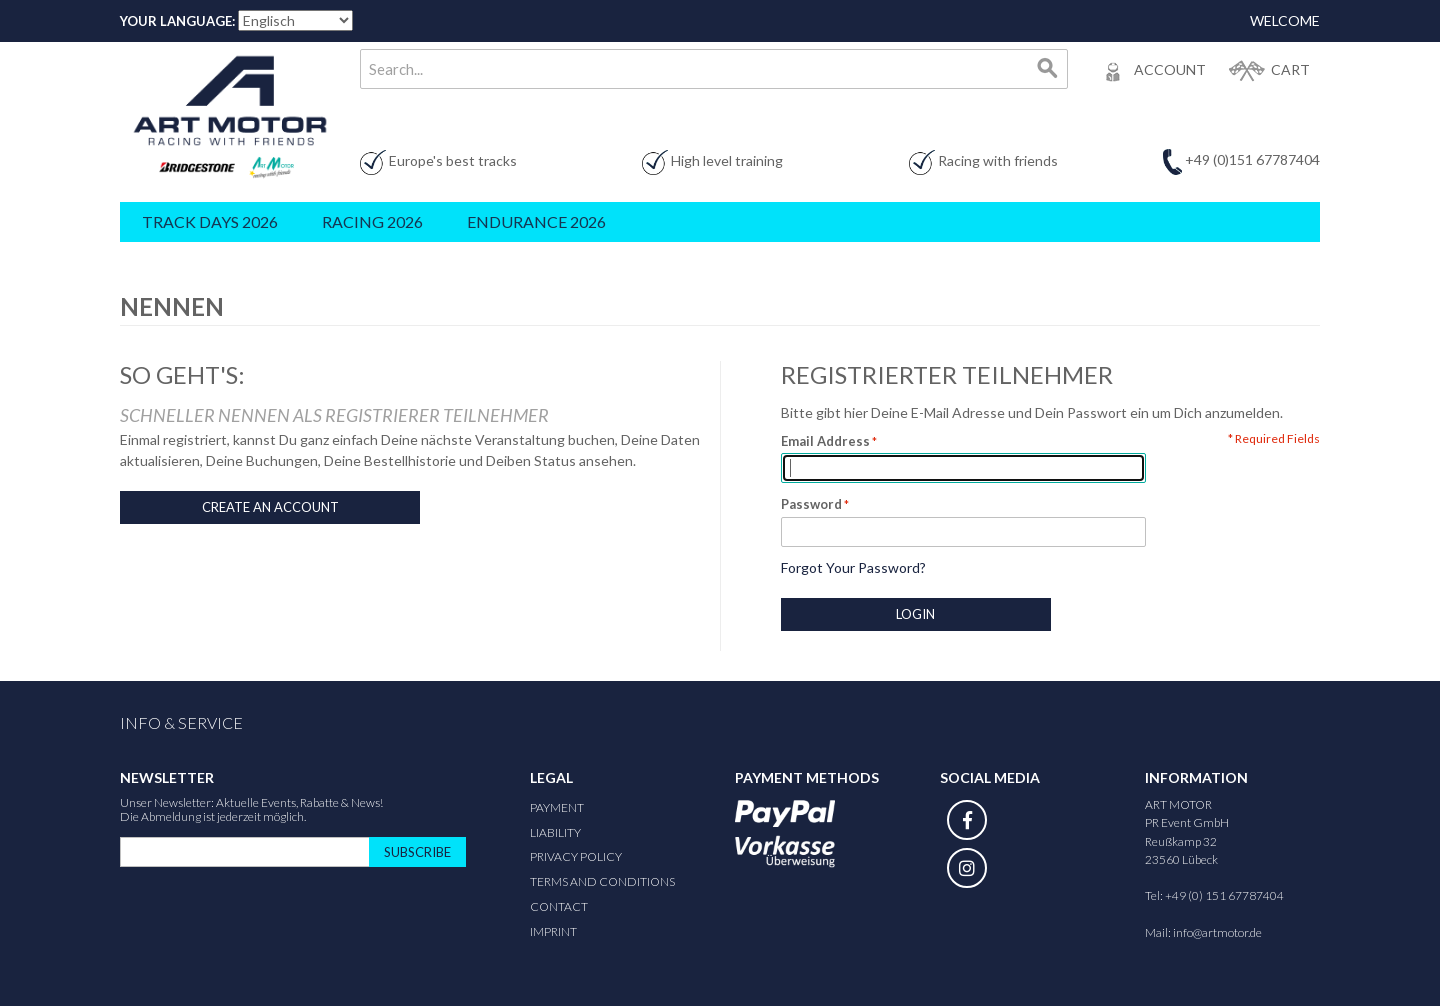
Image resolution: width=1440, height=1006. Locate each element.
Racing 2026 (372, 221)
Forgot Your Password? (853, 567)
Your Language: (177, 21)
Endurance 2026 (536, 221)
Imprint (553, 931)
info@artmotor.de (1217, 932)
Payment (557, 807)
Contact (559, 906)
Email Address (825, 441)
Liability (555, 832)
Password (811, 504)
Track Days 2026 (210, 221)
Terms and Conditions (602, 881)
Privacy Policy (576, 856)
